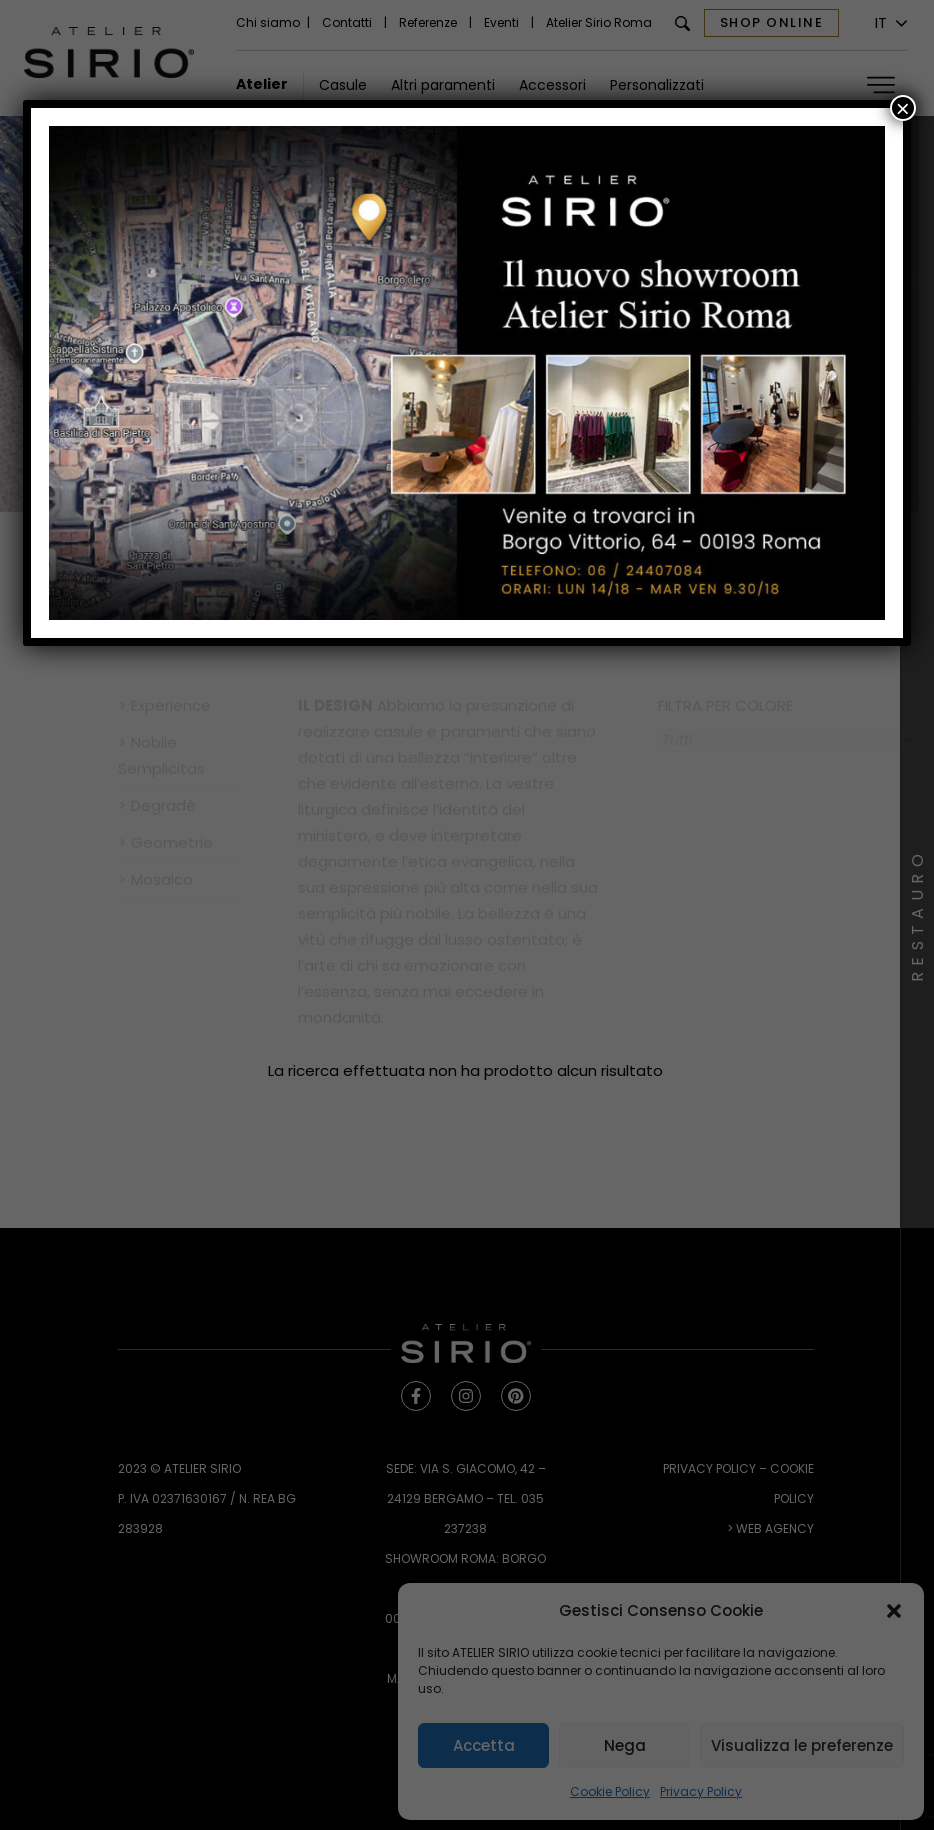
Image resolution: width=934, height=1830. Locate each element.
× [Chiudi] (903, 108)
